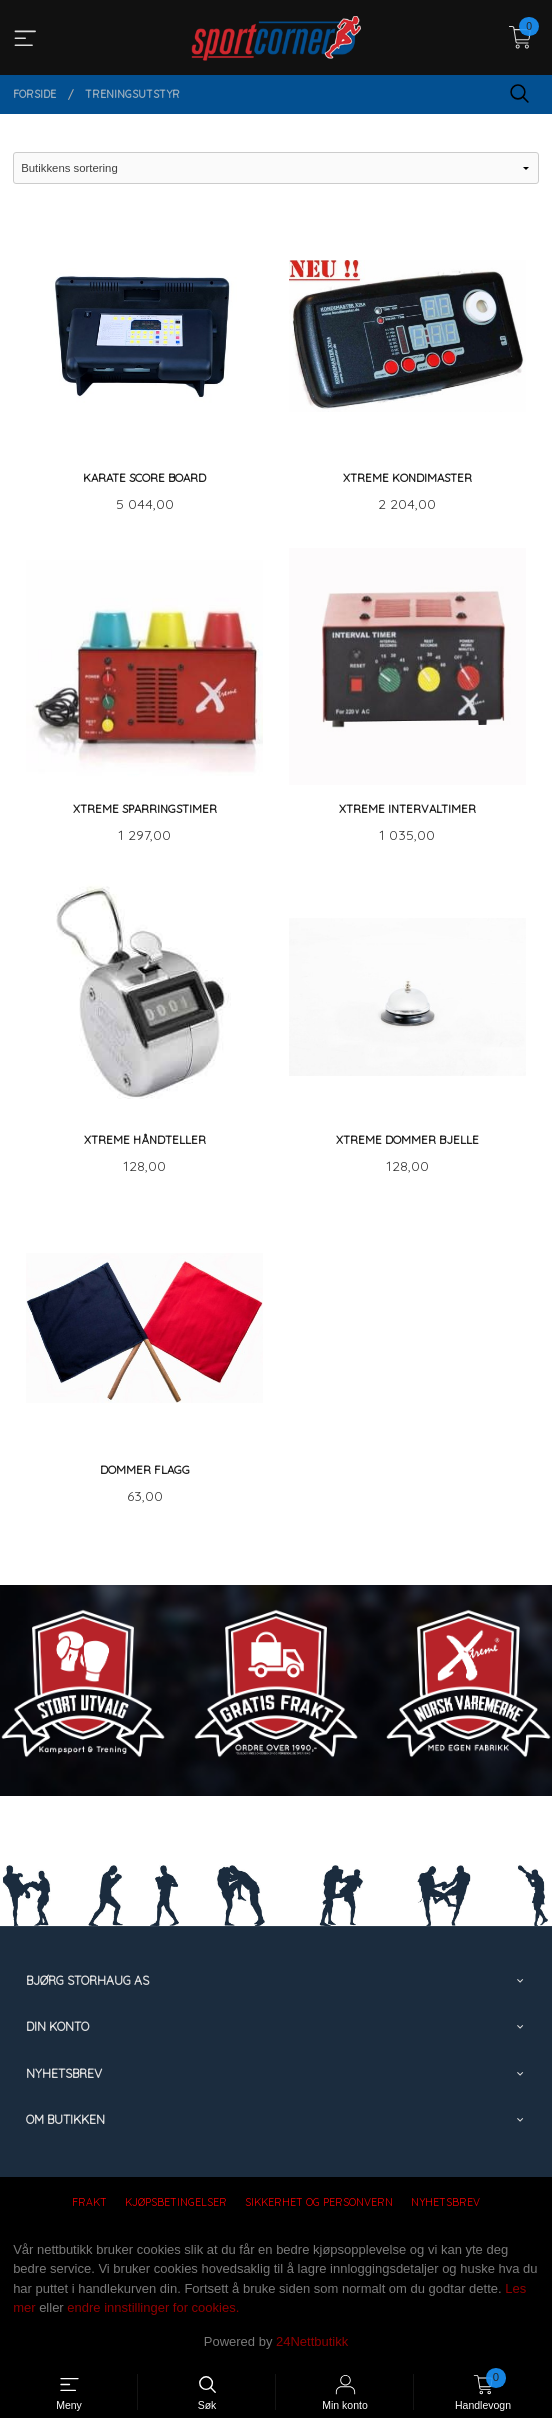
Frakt (89, 2202)
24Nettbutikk (312, 2341)
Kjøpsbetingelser (176, 2202)
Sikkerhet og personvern (319, 2202)
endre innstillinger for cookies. (153, 2307)
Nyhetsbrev (445, 2202)
